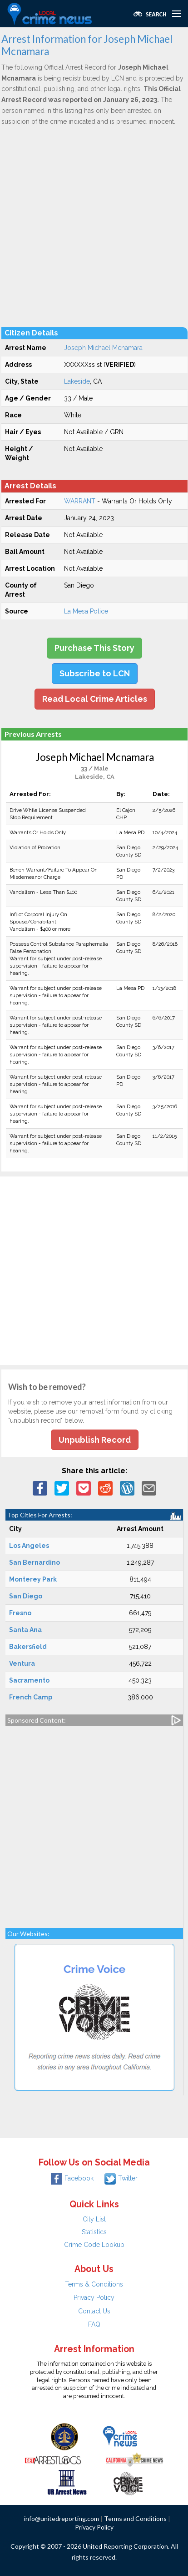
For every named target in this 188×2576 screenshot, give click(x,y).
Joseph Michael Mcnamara (103, 347)
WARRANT (79, 501)
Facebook (72, 2178)
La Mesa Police (86, 611)
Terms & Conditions (94, 2284)
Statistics (94, 2232)
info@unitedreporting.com (61, 2518)
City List (94, 2219)
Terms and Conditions (135, 2518)
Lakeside (77, 381)
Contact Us (94, 2311)
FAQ (94, 2324)
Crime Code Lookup (94, 2244)
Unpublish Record (95, 1440)
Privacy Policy (94, 2297)
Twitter (121, 2178)
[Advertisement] (94, 226)
